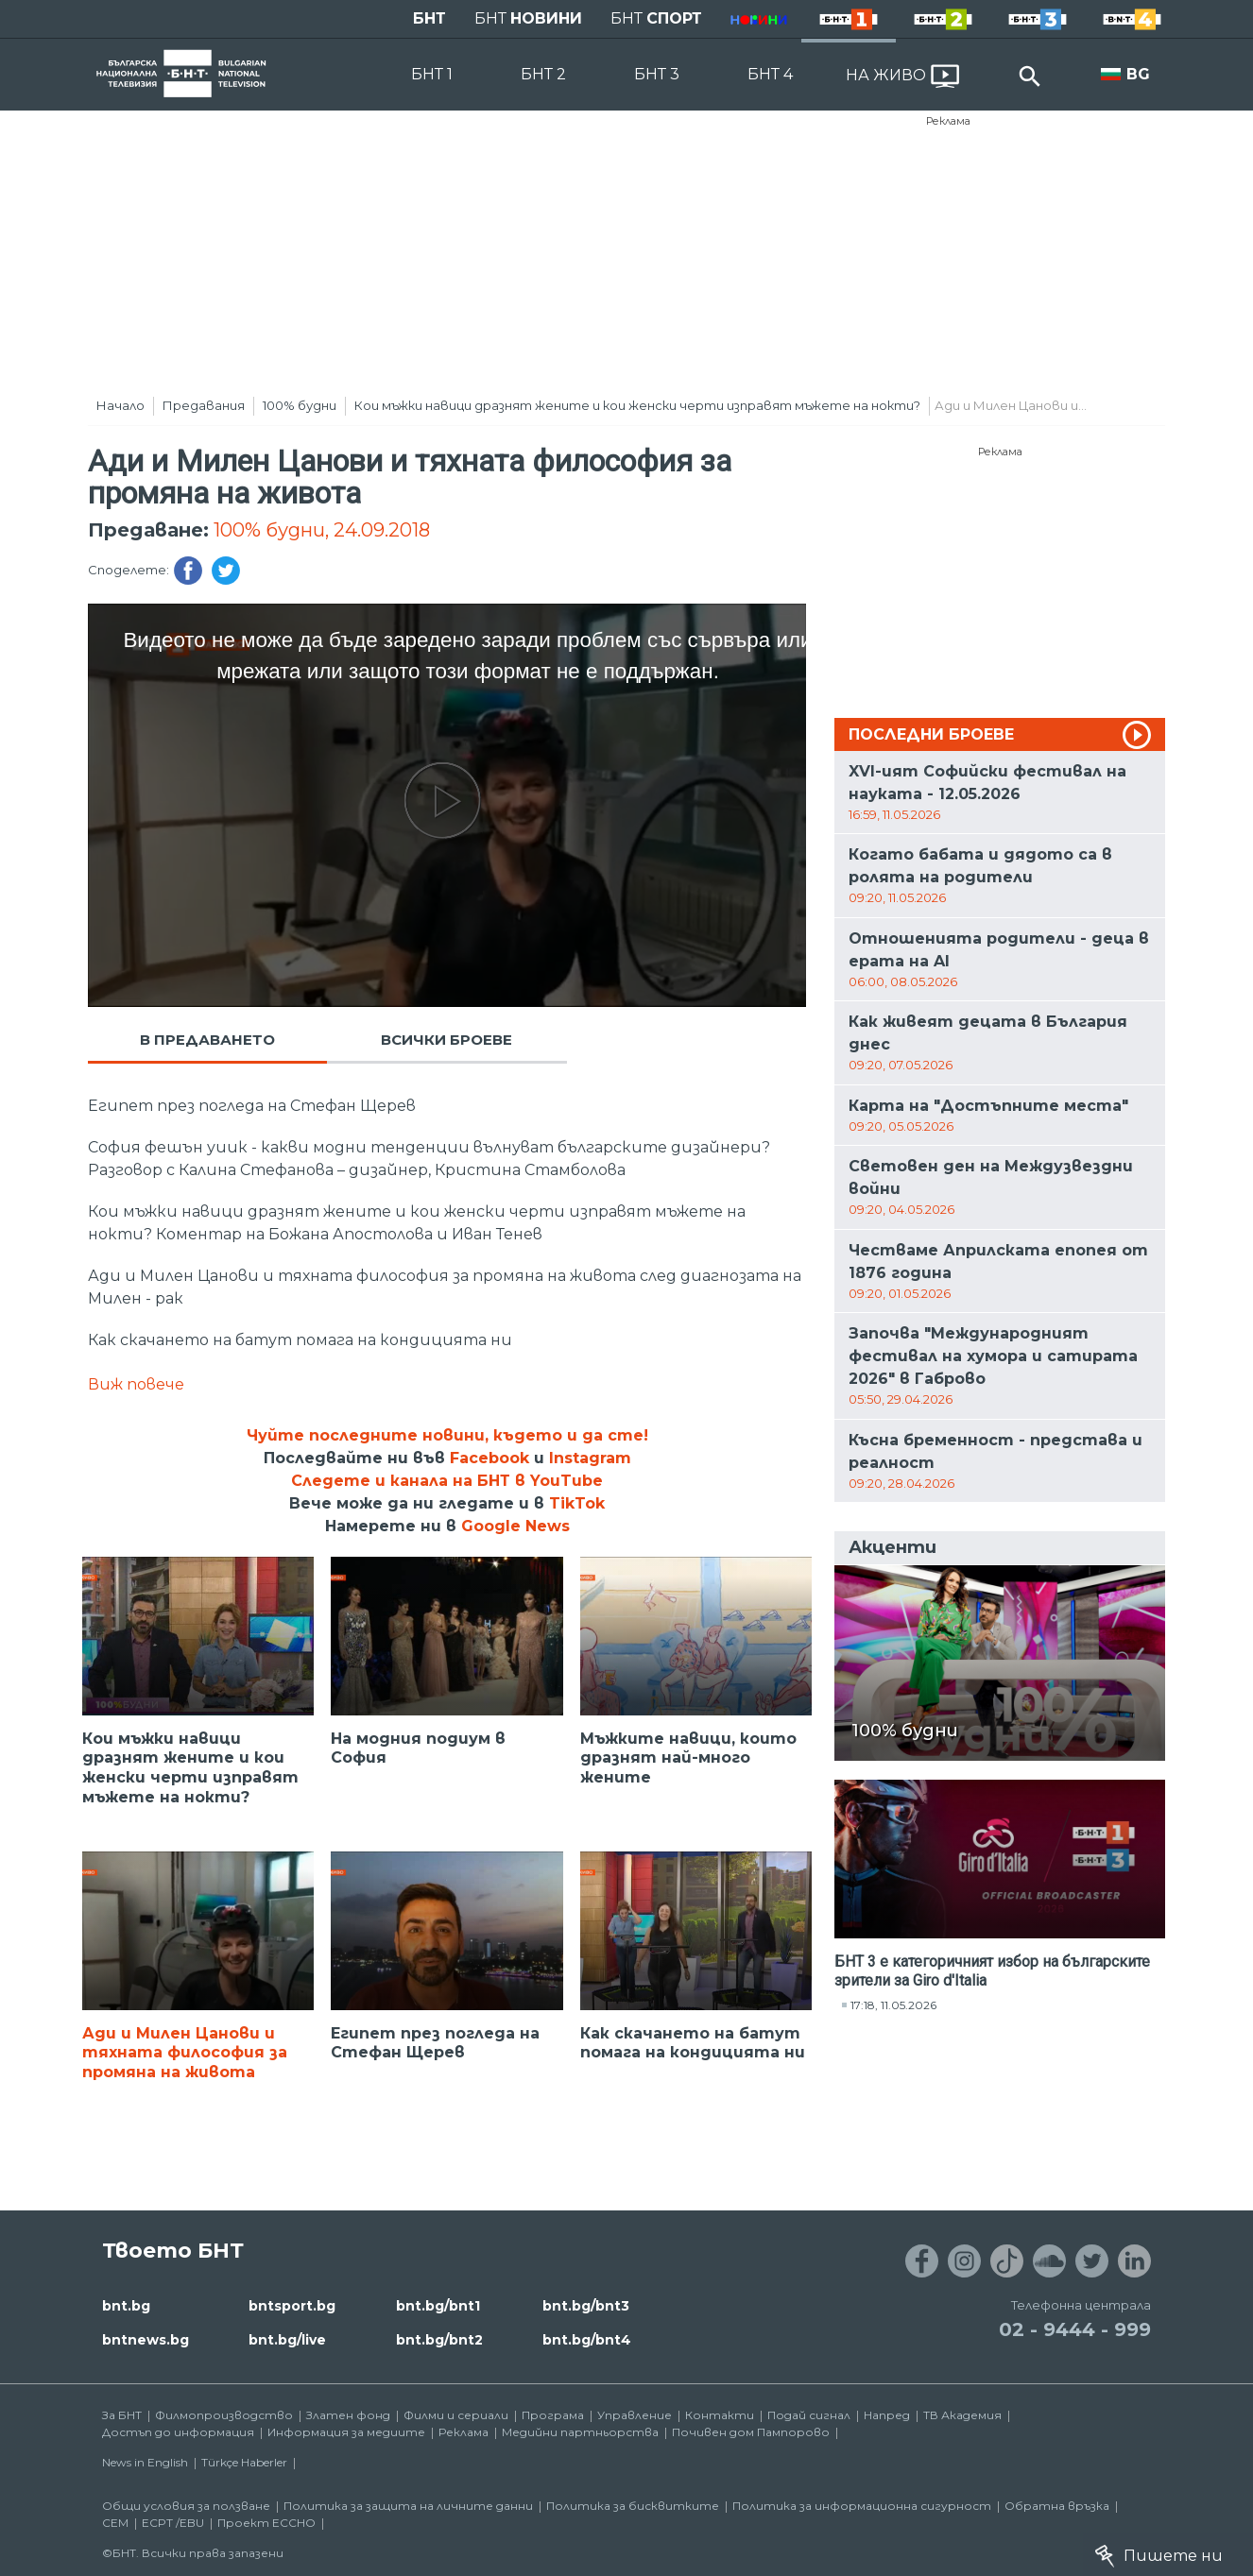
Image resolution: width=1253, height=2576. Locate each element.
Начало (120, 405)
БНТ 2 (543, 74)
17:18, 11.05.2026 (893, 2005)
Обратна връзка (1056, 2506)
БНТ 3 (656, 74)
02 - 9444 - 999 (1075, 2329)
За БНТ (122, 2415)
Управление (634, 2415)
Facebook (489, 1458)
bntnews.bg (145, 2339)
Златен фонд (348, 2415)
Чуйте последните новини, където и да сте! (447, 1435)
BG (1138, 74)
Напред (887, 2415)
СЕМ (115, 2523)
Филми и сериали (455, 2415)
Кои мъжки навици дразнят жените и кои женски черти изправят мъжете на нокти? (637, 405)
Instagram (590, 1458)
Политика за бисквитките (632, 2506)
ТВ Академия (962, 2415)
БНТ (429, 18)
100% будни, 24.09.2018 (322, 530)
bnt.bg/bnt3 (585, 2305)
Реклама (948, 121)
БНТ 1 (432, 74)
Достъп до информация (178, 2432)
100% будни (299, 405)
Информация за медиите (346, 2432)
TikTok (577, 1503)
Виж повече (136, 1384)
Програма (553, 2415)
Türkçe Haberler (244, 2462)
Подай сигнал (808, 2415)
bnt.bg (126, 2305)
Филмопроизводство (224, 2415)
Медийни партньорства (580, 2432)
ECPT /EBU (173, 2523)
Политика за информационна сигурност (861, 2506)
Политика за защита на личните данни (408, 2506)
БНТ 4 (770, 74)
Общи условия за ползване (186, 2506)
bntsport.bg (292, 2305)
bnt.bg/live (287, 2339)
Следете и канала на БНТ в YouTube (447, 1481)
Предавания (204, 405)
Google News (515, 1526)
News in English (145, 2462)
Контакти (719, 2415)
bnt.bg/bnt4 (586, 2339)
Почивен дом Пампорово (751, 2432)
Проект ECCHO (266, 2523)
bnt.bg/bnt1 (438, 2305)
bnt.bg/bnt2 (439, 2339)
